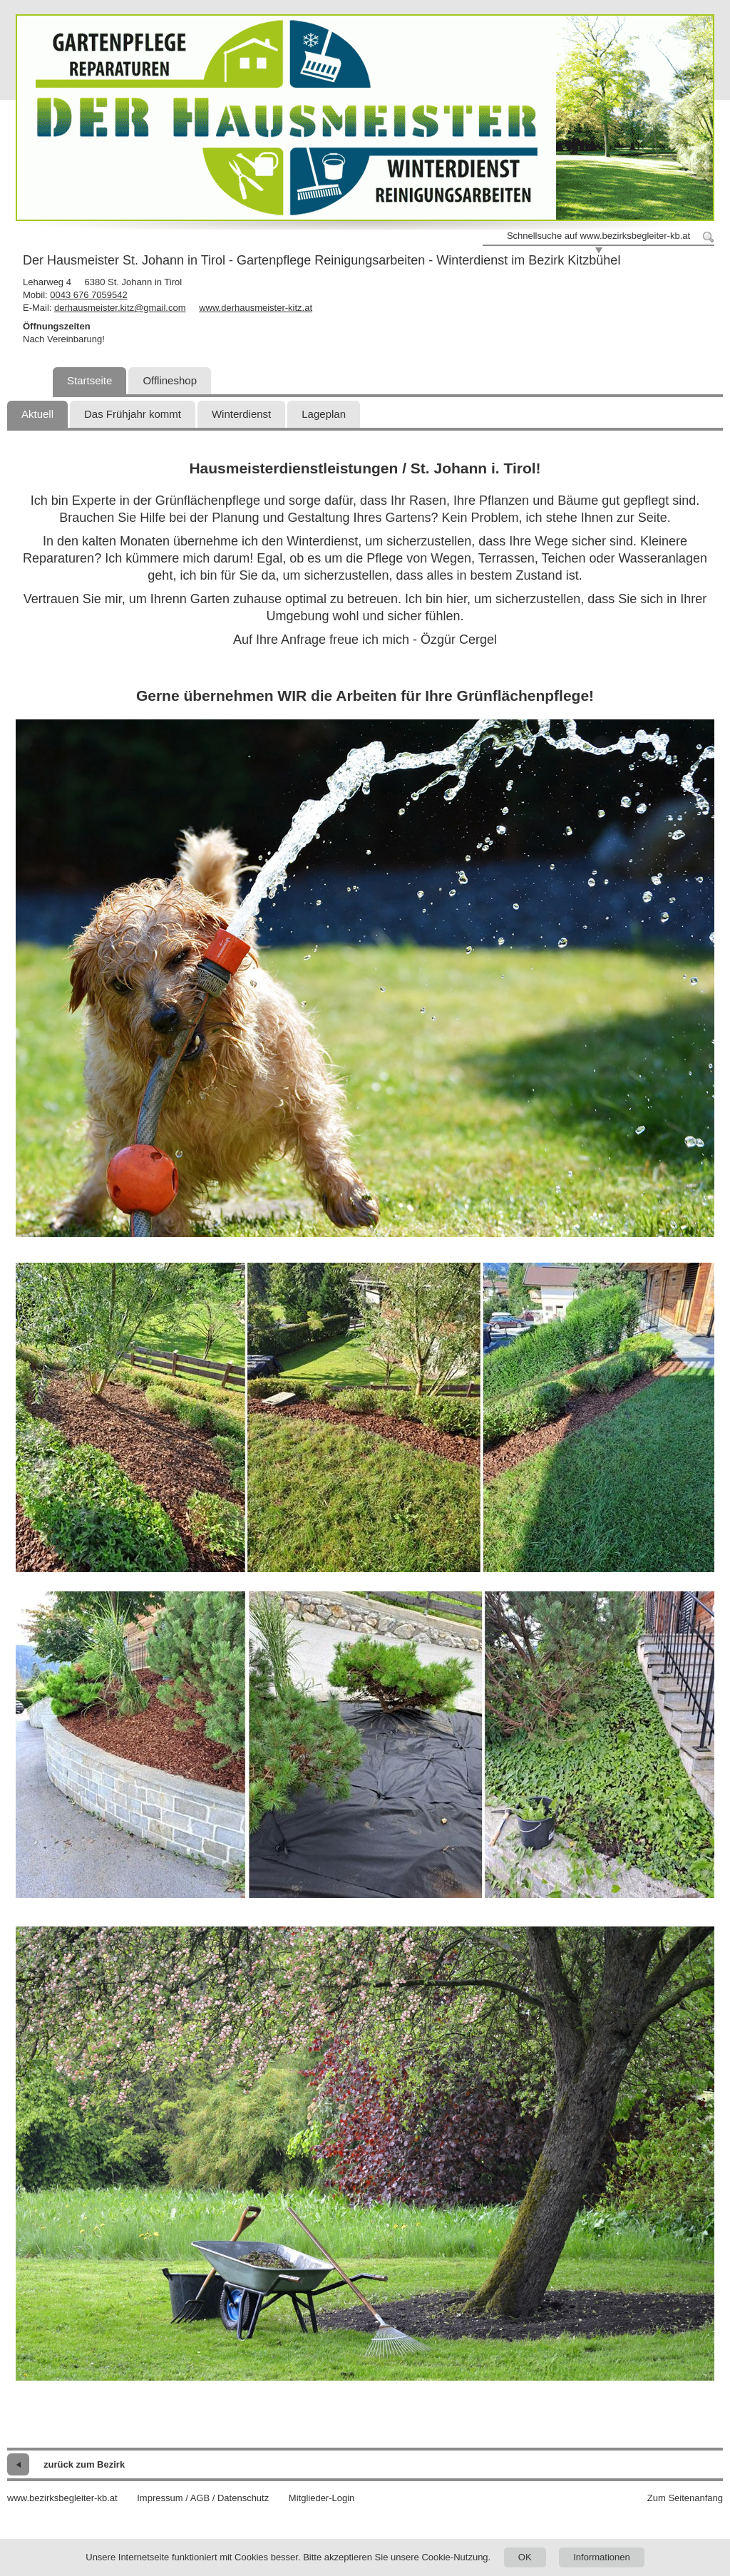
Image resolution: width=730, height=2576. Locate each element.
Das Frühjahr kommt (132, 414)
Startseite (89, 380)
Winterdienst (241, 414)
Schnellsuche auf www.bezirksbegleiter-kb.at (598, 235)
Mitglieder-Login (322, 2498)
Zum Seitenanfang (685, 2498)
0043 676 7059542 (88, 294)
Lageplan (324, 414)
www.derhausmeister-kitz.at (255, 307)
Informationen (601, 2557)
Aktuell (37, 414)
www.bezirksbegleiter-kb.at (62, 2498)
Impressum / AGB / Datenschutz (203, 2498)
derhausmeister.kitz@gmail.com (119, 307)
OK (525, 2557)
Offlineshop (170, 380)
